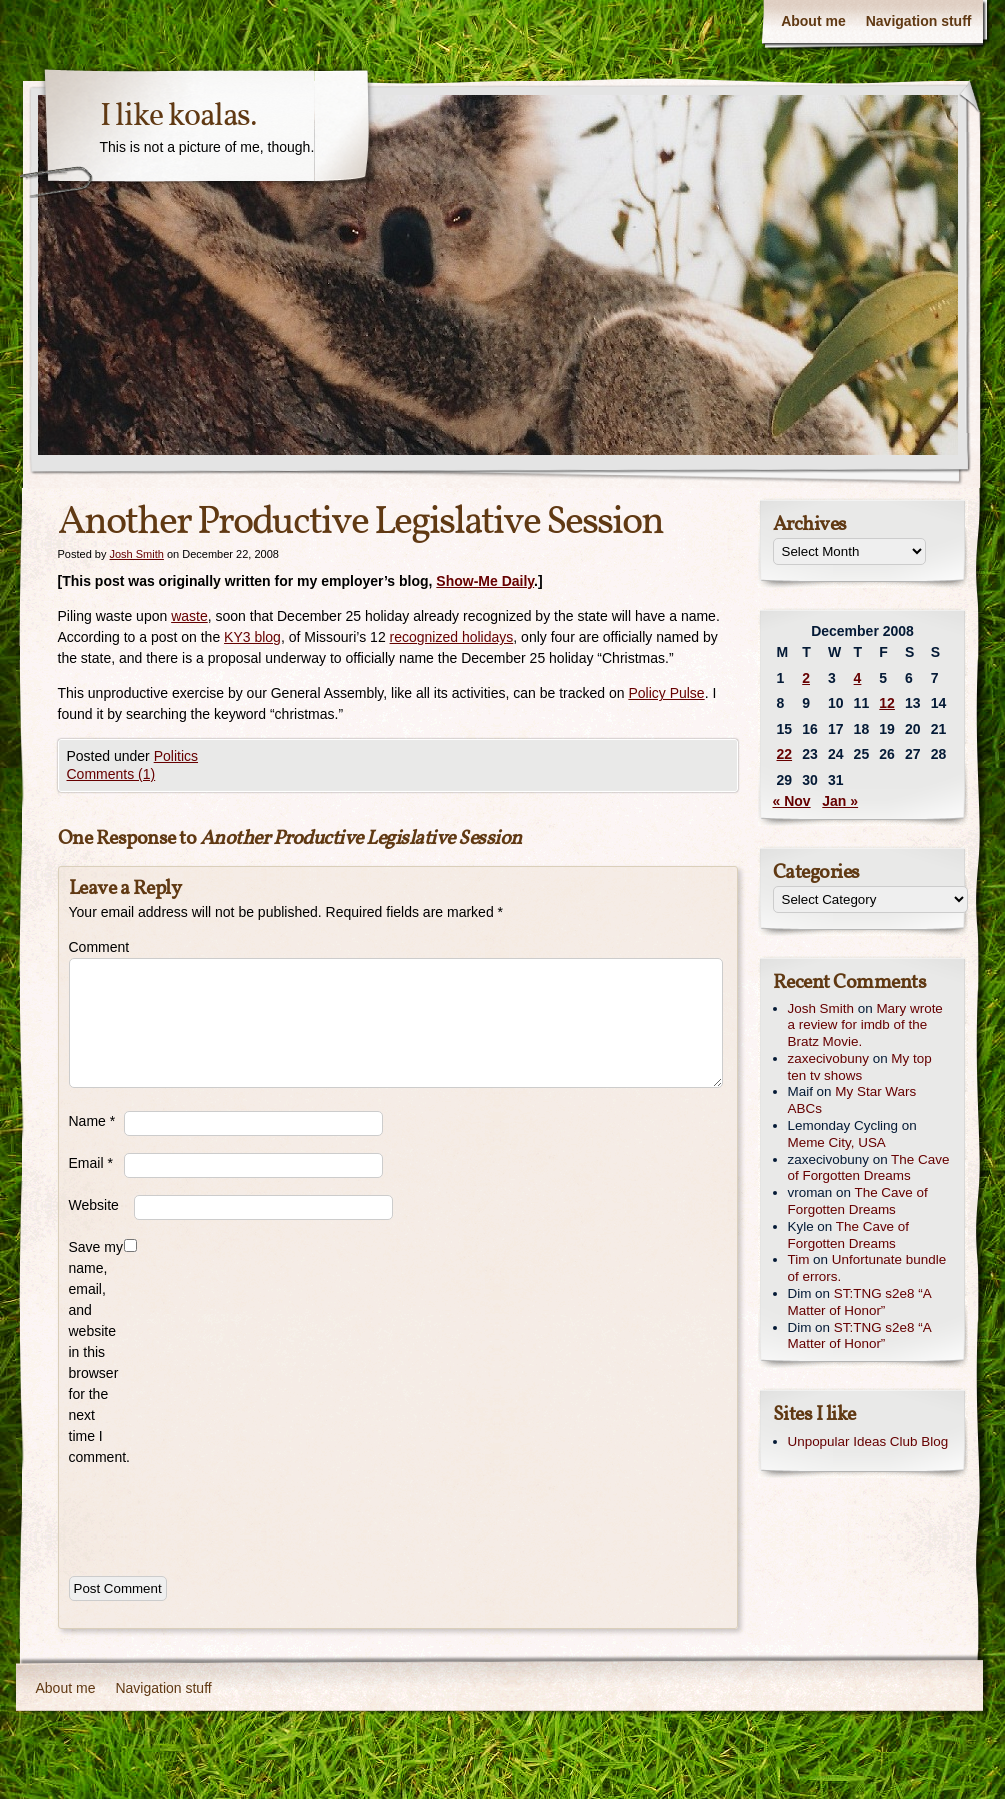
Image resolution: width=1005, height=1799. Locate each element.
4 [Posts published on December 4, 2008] (858, 678)
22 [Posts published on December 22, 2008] (785, 754)
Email (91, 1163)
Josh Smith (136, 554)
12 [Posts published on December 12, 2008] (887, 703)
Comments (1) (111, 774)
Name (92, 1121)
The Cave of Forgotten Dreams (869, 1168)
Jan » (840, 801)
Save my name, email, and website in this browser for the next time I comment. (96, 1352)
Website (94, 1205)
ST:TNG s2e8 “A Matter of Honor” (859, 1302)
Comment (96, 947)
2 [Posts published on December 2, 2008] (806, 678)
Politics (176, 756)
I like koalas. (178, 117)
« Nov (792, 801)
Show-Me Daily (485, 581)
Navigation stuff (919, 21)
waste (189, 616)
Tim (799, 1259)
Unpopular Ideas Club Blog (868, 1441)
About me (813, 21)
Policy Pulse (666, 693)
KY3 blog (252, 637)
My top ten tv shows (860, 1067)
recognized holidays (452, 637)
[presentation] (221, 1517)
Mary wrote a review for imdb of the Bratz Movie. (865, 1025)
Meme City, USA (837, 1142)
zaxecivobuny (828, 1058)
